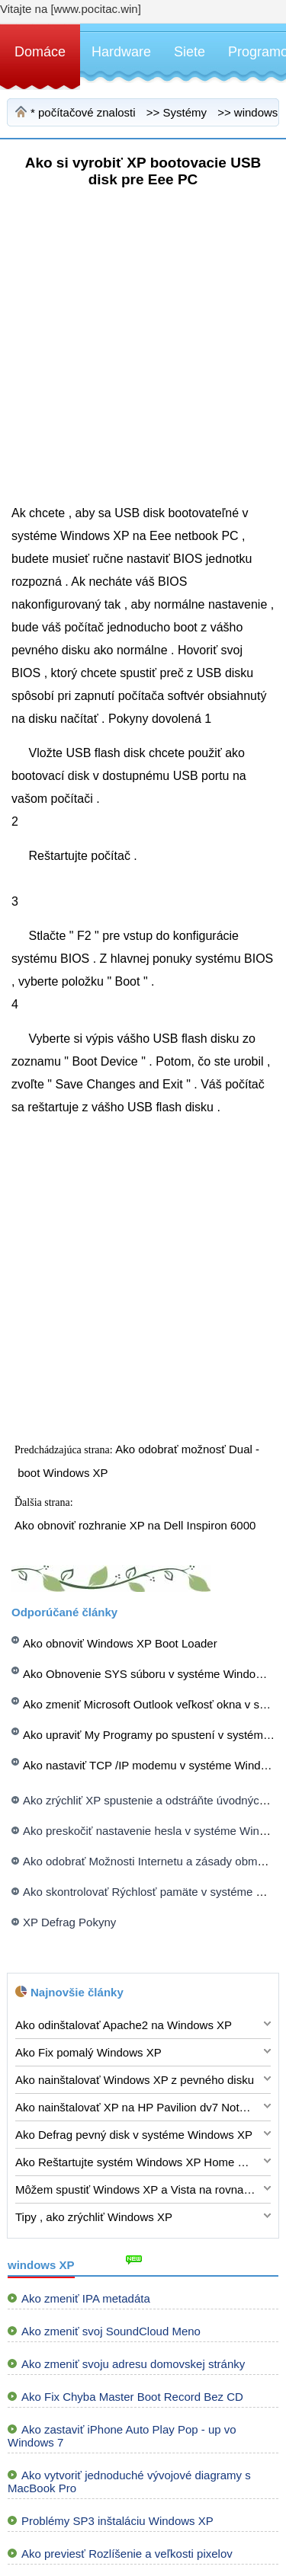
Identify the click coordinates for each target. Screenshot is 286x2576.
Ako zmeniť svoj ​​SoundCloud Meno (111, 2331)
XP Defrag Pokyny (69, 1922)
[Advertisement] (143, 359)
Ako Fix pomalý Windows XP (88, 2052)
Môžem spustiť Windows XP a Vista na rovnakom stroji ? (135, 2189)
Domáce (40, 51)
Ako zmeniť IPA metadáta (85, 2298)
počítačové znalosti (87, 112)
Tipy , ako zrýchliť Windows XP (93, 2216)
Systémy (184, 112)
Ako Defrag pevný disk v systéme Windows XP (133, 2134)
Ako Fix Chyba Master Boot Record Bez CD (132, 2396)
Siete (189, 51)
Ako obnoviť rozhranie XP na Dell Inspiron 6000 (136, 1525)
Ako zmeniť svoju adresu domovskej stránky (133, 2363)
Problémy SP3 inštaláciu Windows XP (117, 2520)
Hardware (121, 51)
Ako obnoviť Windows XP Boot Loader (120, 1643)
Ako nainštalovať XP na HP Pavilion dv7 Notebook (135, 2107)
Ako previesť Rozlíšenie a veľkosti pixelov (127, 2553)
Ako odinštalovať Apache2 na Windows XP (123, 2024)
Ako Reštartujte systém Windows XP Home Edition (135, 2162)
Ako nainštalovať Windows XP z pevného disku (134, 2079)
